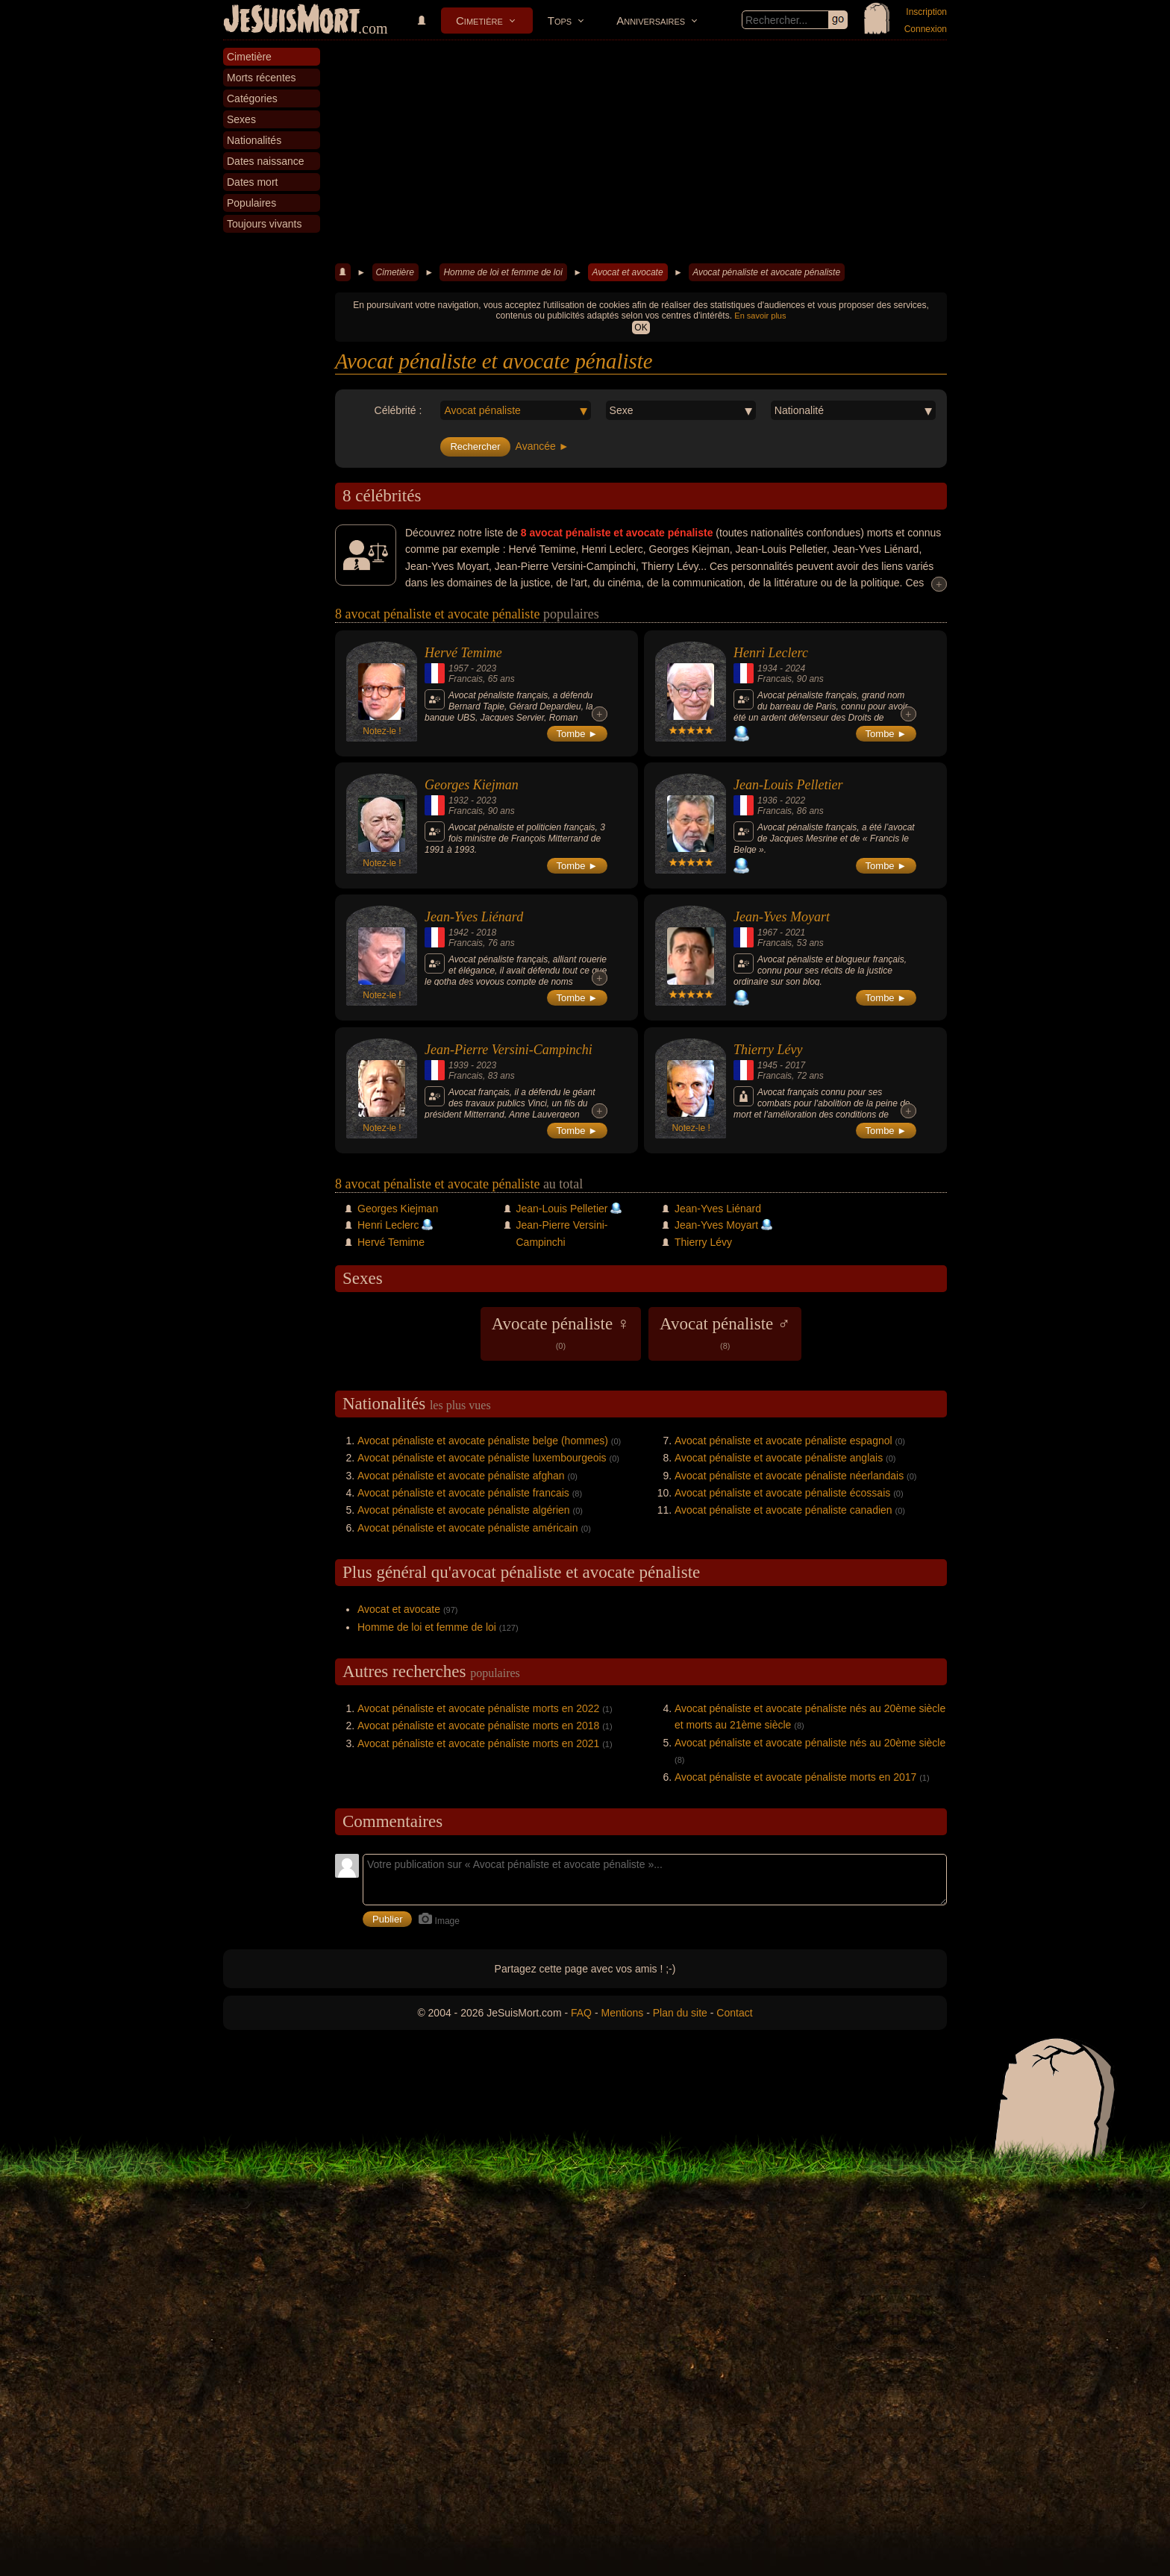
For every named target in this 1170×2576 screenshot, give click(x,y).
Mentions (622, 2013)
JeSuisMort (291, 20)
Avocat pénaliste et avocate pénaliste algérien (463, 1510)
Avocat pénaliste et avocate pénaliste (766, 272)
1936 (767, 800)
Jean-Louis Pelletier (787, 784)
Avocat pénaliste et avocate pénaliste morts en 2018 (478, 1726)
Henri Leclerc (770, 652)
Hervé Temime (463, 652)
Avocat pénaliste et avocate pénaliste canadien (783, 1510)
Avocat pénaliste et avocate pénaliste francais (463, 1493)
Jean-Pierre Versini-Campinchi (508, 1049)
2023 (486, 668)
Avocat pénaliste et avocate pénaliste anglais (779, 1458)
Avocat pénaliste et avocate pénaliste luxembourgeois (482, 1458)
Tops (560, 20)
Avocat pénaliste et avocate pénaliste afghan (461, 1476)
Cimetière (479, 20)
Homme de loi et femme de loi (502, 272)
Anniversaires (650, 20)
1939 (458, 1065)
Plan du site (680, 2013)
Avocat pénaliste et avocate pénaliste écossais (782, 1493)
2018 (486, 932)
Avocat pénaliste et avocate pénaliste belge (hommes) (482, 1441)
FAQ (581, 2013)
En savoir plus (760, 315)
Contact (734, 2013)
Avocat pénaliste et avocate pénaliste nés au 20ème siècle (810, 1743)
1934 (767, 668)
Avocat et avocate (627, 272)
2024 (795, 668)
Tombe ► (577, 733)
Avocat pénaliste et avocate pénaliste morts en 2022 (478, 1708)
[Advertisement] (641, 152)
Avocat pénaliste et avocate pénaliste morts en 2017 (795, 1777)
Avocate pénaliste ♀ (561, 1332)
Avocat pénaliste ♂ (725, 1332)
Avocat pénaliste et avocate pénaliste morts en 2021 (478, 1743)
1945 (767, 1065)
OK (640, 327)
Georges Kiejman (472, 784)
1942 (458, 932)
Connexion (925, 29)
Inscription (926, 12)
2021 (795, 932)
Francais (465, 679)
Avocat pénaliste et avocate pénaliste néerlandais (789, 1476)
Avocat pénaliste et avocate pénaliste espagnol (783, 1441)
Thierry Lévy (767, 1049)
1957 (458, 668)
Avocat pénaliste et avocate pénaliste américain (467, 1528)
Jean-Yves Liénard (474, 916)
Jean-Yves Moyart (781, 916)
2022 (795, 800)
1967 (767, 932)
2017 (795, 1065)
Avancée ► (542, 446)
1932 (458, 800)
